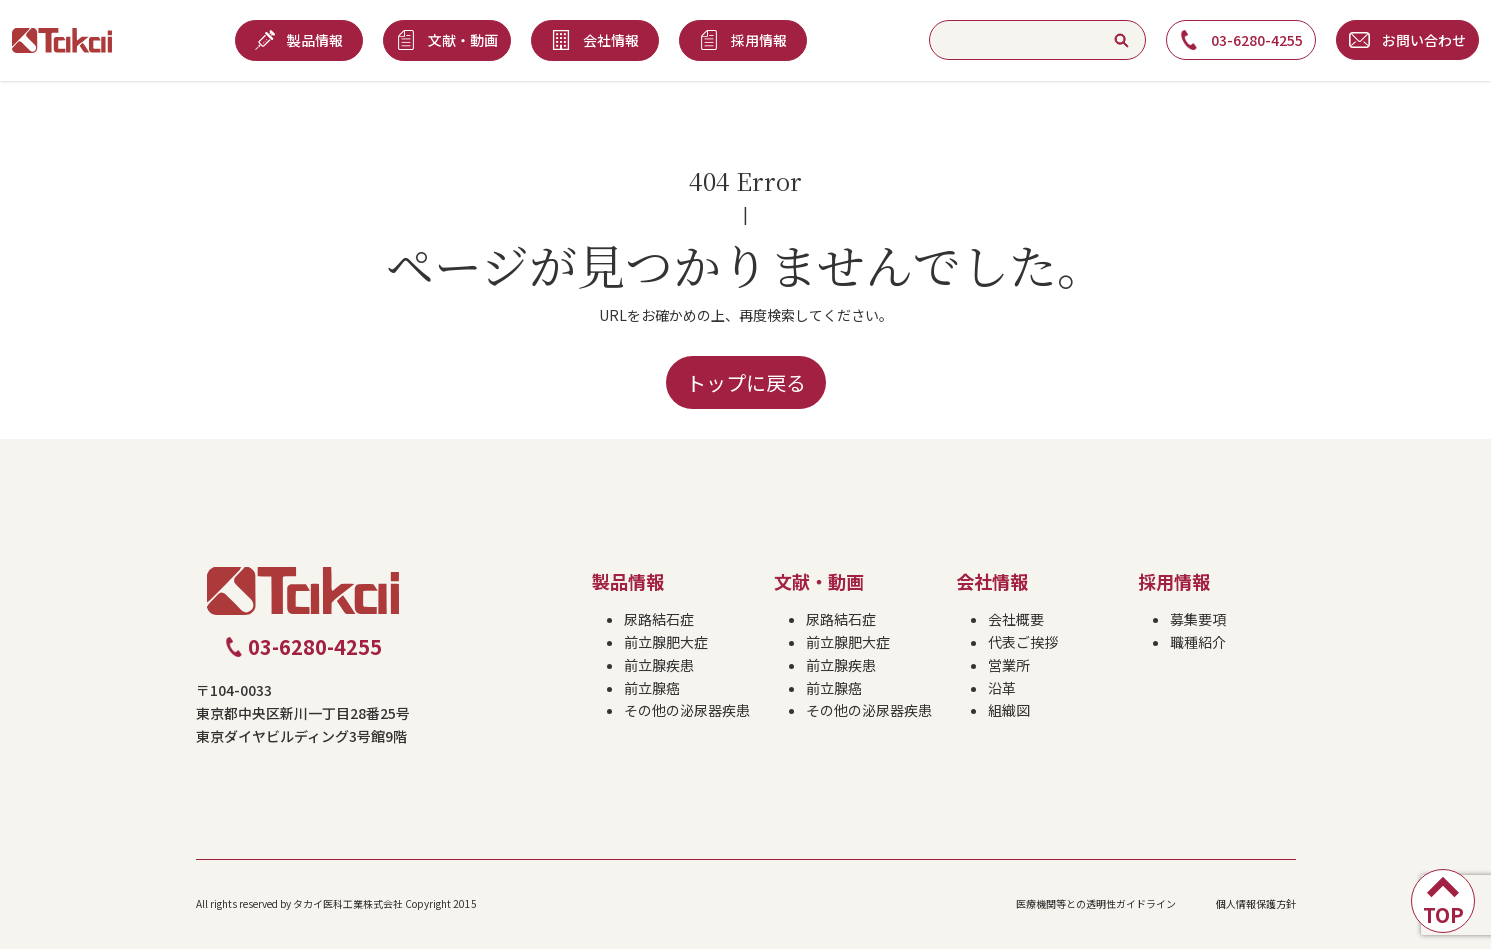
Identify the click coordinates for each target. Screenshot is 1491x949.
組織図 (1009, 710)
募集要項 (1198, 619)
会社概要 (1016, 619)
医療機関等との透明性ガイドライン (1096, 903)
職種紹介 (1198, 642)
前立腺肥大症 (666, 642)
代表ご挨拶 (1023, 642)
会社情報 (992, 581)
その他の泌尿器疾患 (687, 710)
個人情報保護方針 (1256, 903)
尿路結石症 (659, 619)
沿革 (1002, 688)
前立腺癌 (652, 688)
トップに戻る (746, 382)
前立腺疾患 (659, 665)
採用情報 (1174, 581)
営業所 (1009, 665)
